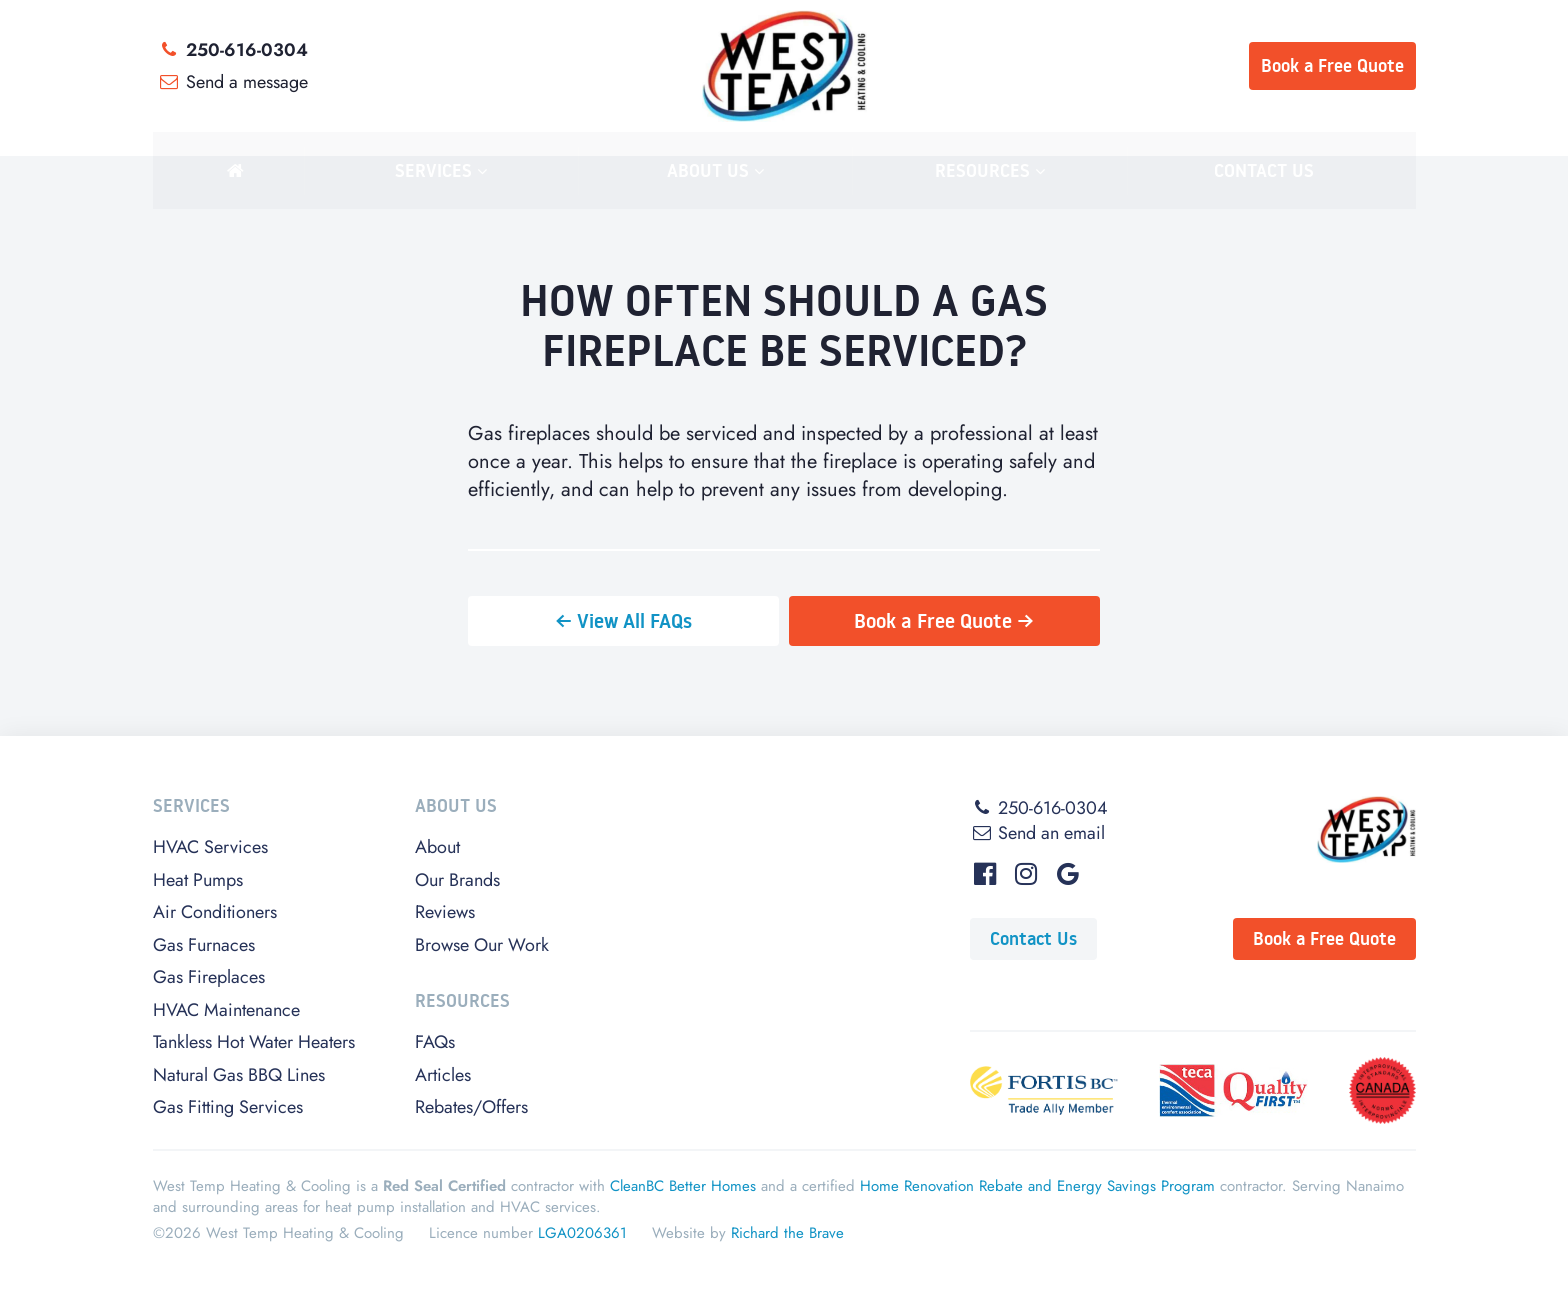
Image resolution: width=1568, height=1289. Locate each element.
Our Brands (457, 880)
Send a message (233, 82)
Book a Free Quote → (944, 621)
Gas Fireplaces (209, 977)
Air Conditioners (215, 912)
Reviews (445, 912)
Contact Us (1033, 938)
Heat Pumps (198, 880)
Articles (443, 1075)
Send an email (1037, 833)
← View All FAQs (623, 621)
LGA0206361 (582, 1233)
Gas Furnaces (204, 945)
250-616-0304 (233, 50)
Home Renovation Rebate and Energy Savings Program (1037, 1186)
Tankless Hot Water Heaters (254, 1042)
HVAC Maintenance (226, 1010)
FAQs (435, 1042)
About (437, 847)
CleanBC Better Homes (683, 1186)
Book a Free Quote (1324, 938)
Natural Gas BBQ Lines (239, 1075)
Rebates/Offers (471, 1107)
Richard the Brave (787, 1233)
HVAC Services (210, 847)
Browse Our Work (482, 945)
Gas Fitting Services (228, 1107)
